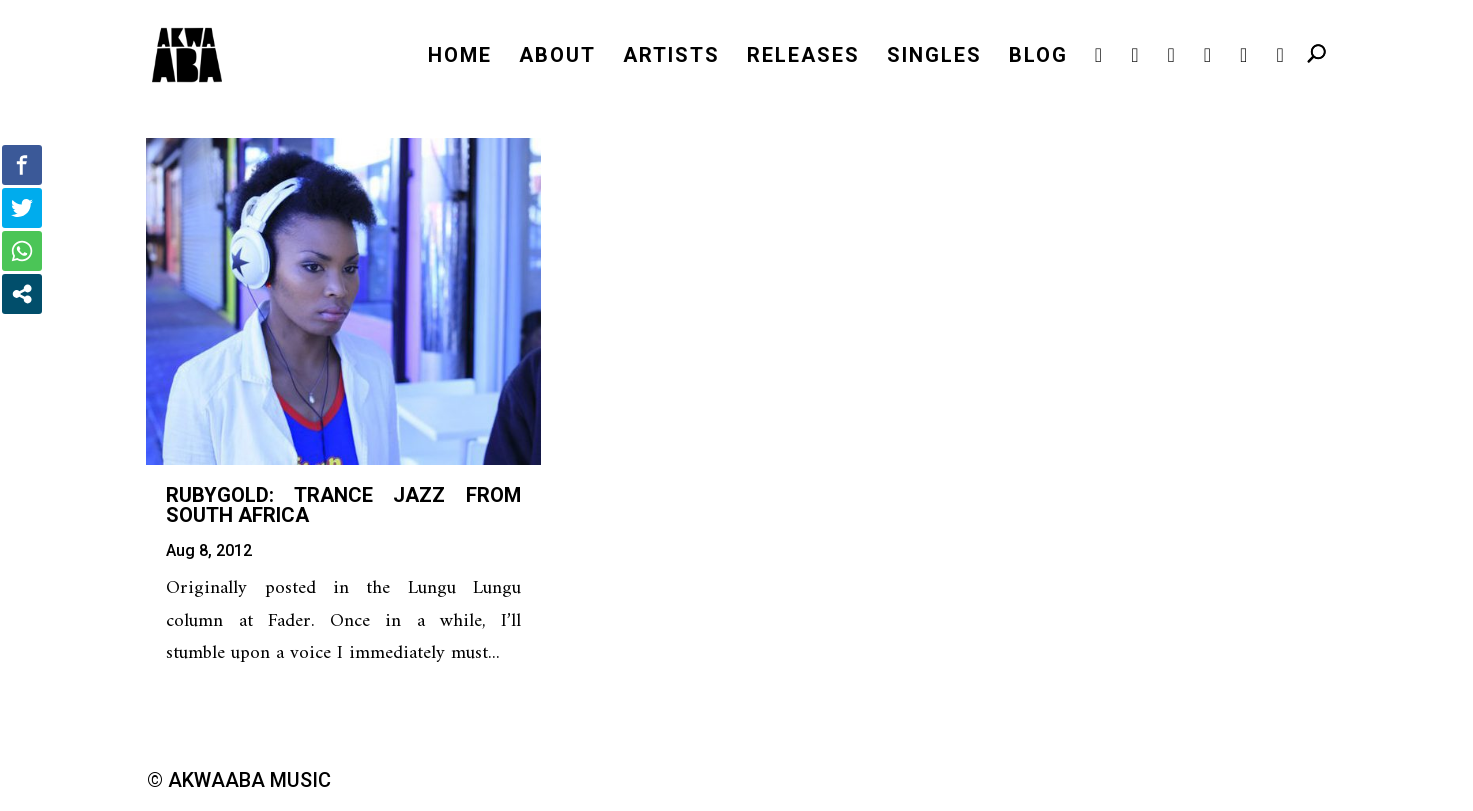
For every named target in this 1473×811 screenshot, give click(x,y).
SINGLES (934, 57)
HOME (460, 57)
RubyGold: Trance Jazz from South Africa (343, 505)
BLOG (1038, 57)
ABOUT (557, 57)
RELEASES (803, 57)
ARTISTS (671, 57)
